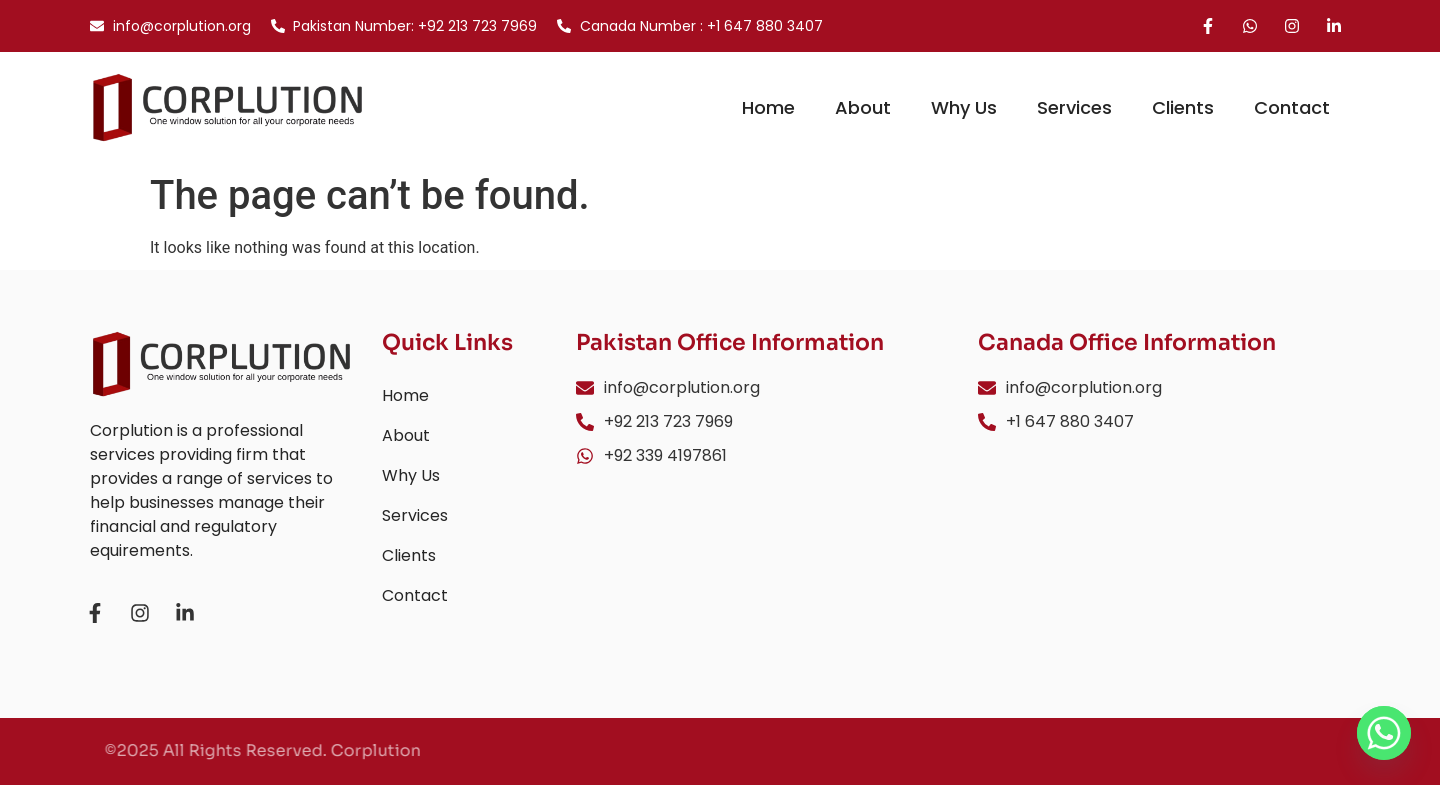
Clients (1183, 107)
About (863, 107)
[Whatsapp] (1384, 733)
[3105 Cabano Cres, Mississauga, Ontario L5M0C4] (1164, 554)
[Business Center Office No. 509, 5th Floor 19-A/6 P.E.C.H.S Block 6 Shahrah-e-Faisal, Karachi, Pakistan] (762, 573)
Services (1074, 107)
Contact (1292, 107)
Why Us (964, 107)
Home (768, 107)
